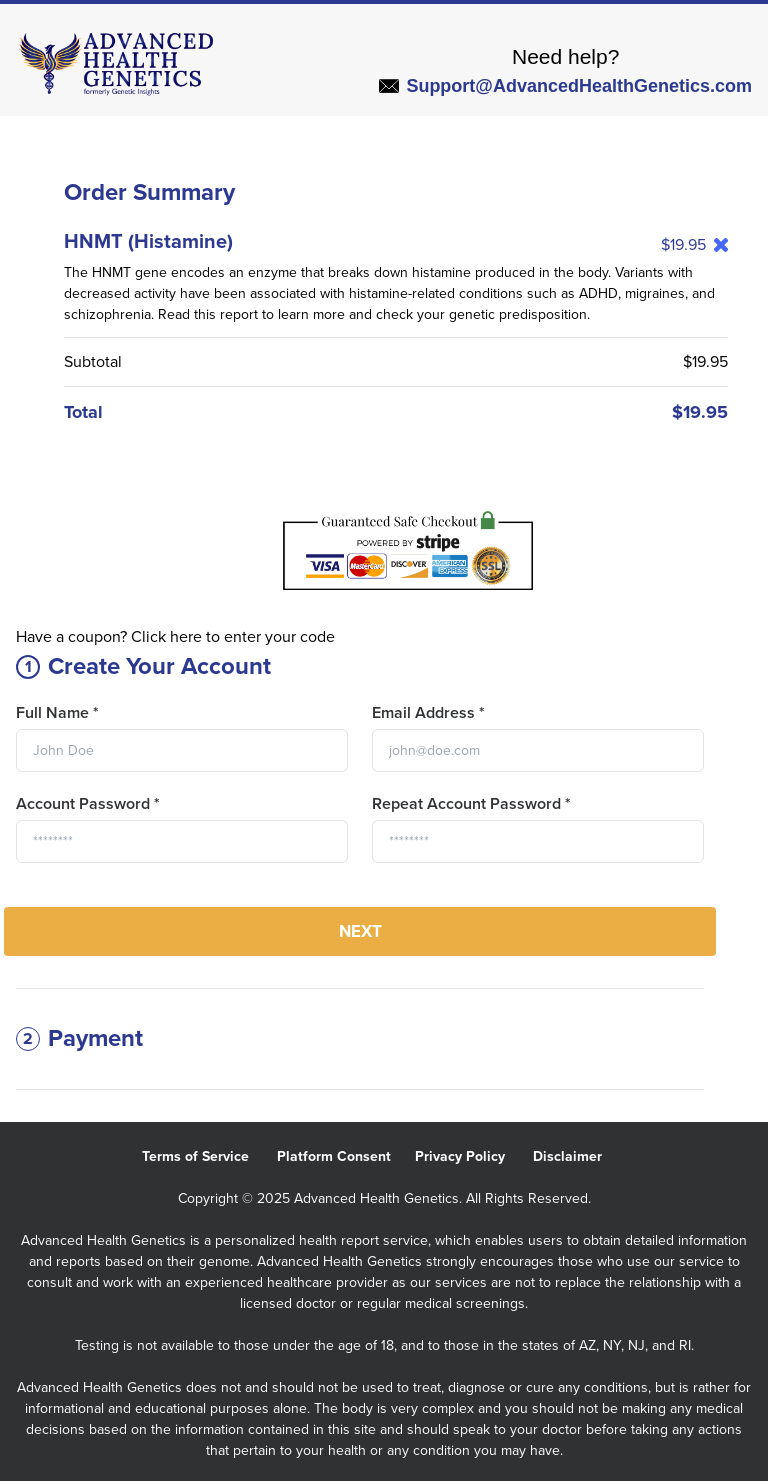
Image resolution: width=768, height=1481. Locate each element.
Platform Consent (346, 1156)
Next (360, 931)
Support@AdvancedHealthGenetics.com (565, 86)
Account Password (88, 804)
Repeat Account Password (471, 804)
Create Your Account (143, 666)
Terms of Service (209, 1156)
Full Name (57, 713)
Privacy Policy (474, 1156)
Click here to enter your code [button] (233, 637)
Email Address (428, 713)
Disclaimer (579, 1156)
